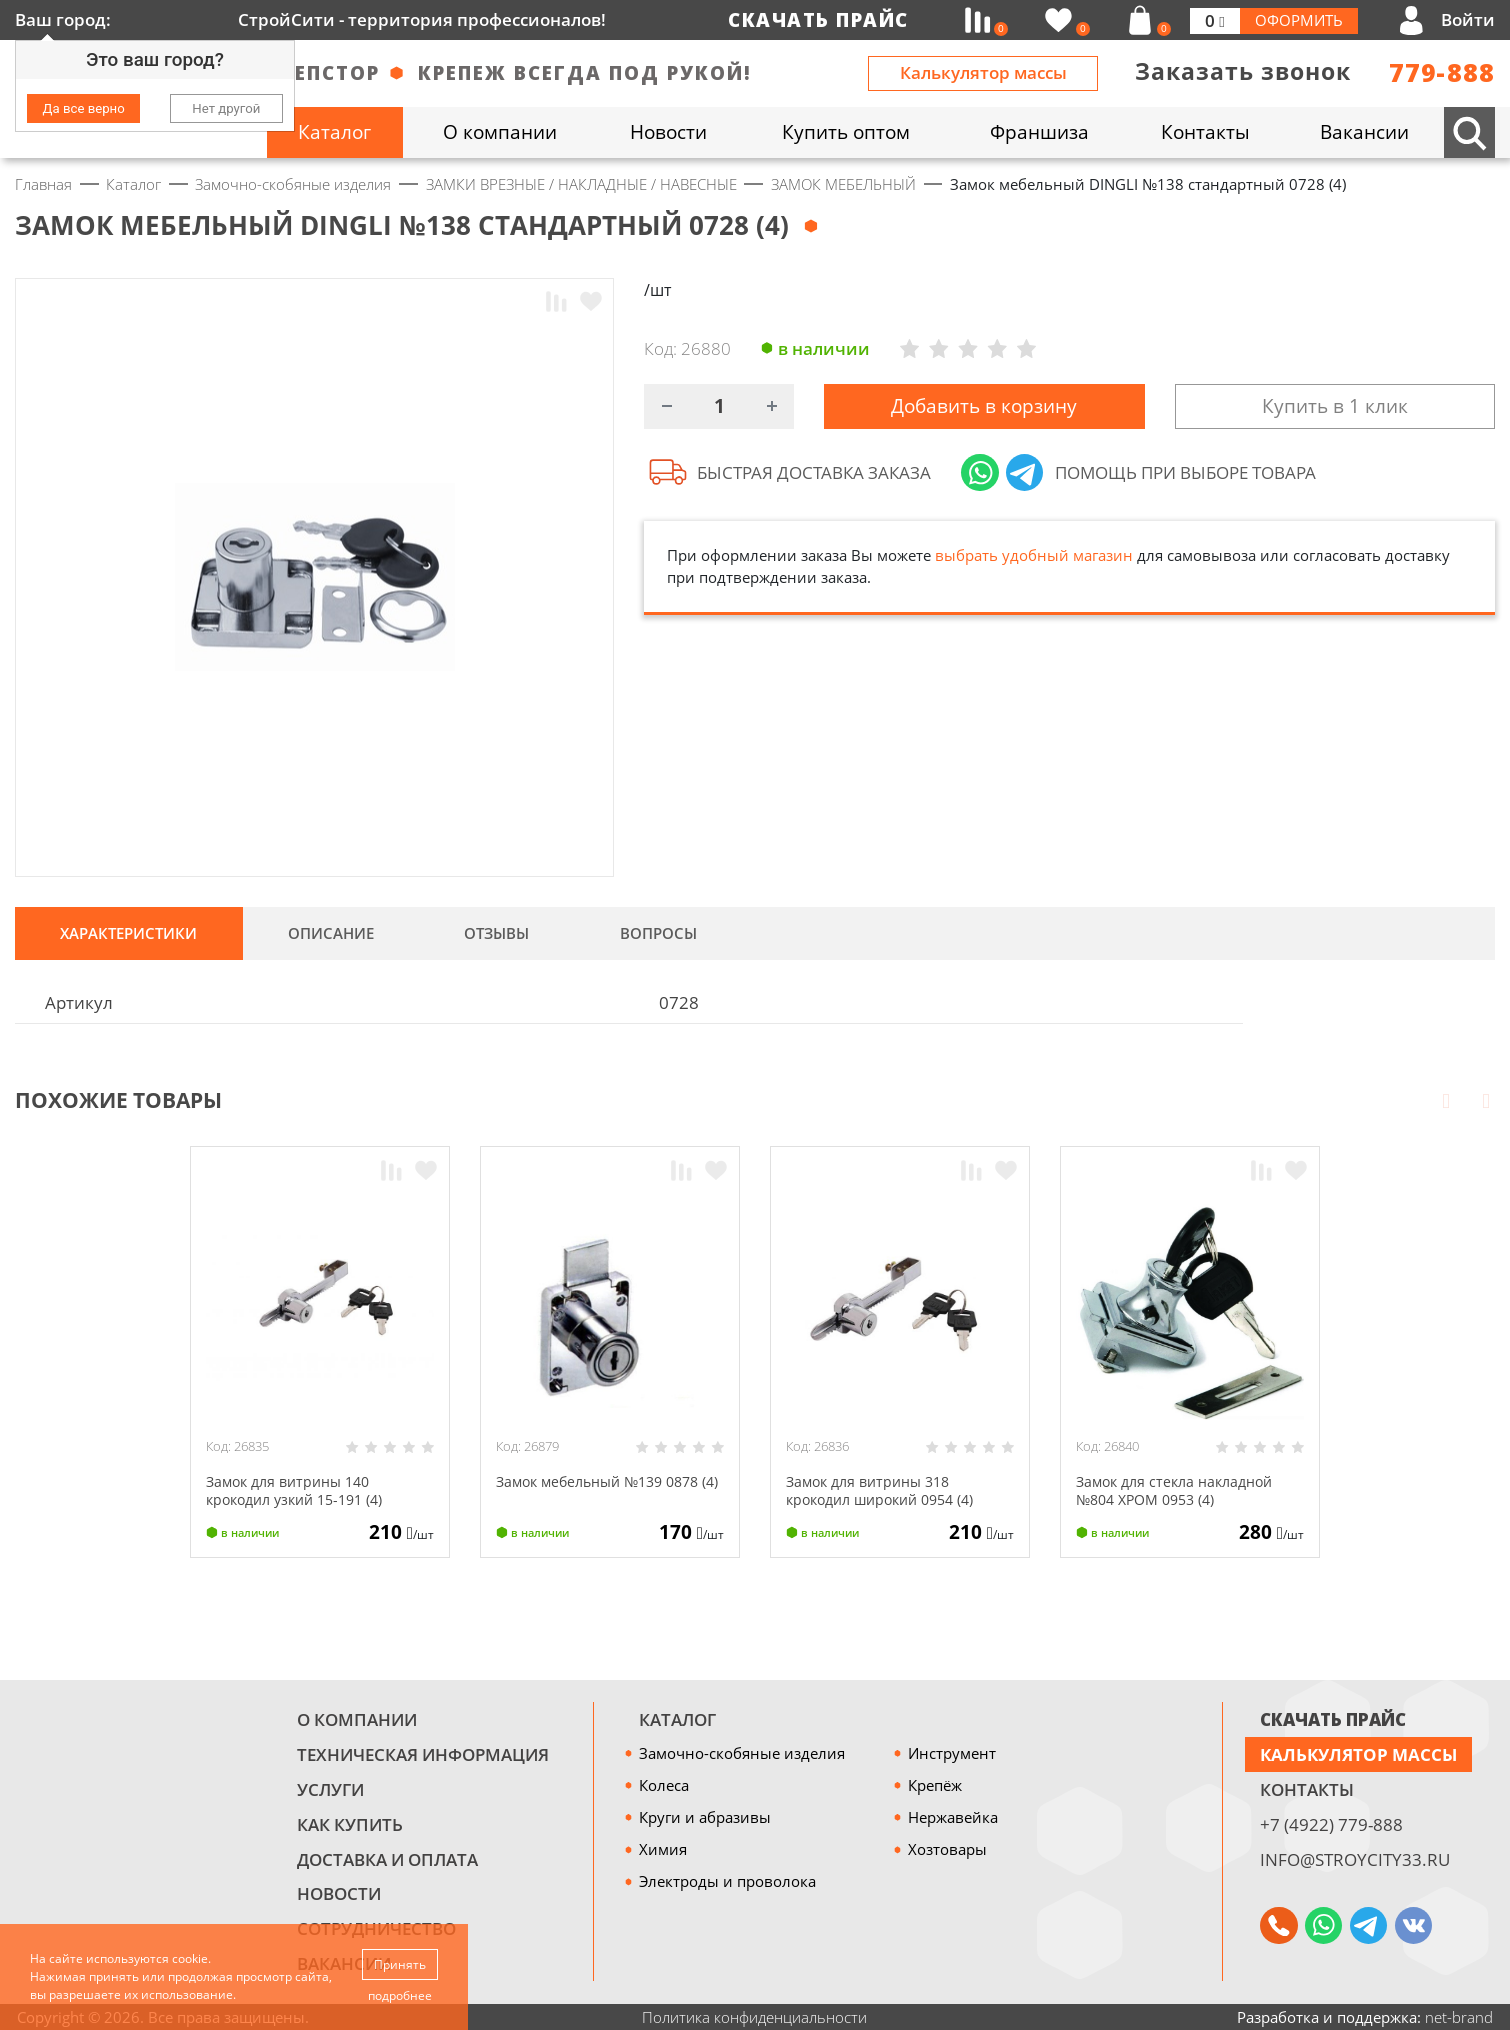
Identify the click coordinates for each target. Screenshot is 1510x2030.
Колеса (664, 1785)
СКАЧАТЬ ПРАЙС (1333, 1719)
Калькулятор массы (983, 72)
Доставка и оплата (387, 1859)
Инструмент (952, 1753)
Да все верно (84, 108)
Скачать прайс (818, 20)
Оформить (1299, 20)
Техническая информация (423, 1754)
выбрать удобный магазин (1034, 559)
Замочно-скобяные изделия (742, 1753)
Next (1486, 1100)
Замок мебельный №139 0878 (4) (606, 1490)
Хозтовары (947, 1849)
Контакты (1307, 1789)
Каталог (677, 1719)
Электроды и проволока (727, 1881)
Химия (663, 1849)
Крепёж (935, 1785)
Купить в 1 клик (1335, 408)
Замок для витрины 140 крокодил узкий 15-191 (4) (302, 1490)
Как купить (350, 1824)
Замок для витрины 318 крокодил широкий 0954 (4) (888, 1490)
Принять (401, 1963)
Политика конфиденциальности (754, 2017)
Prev (1446, 1100)
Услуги (330, 1789)
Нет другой (226, 108)
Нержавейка (953, 1817)
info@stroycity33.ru (1355, 1859)
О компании (357, 1719)
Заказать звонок (1243, 71)
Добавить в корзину (984, 408)
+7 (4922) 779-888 (1331, 1824)
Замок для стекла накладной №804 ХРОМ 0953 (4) (1181, 1490)
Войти (1468, 19)
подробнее (401, 1995)
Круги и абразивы (705, 1817)
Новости (339, 1893)
